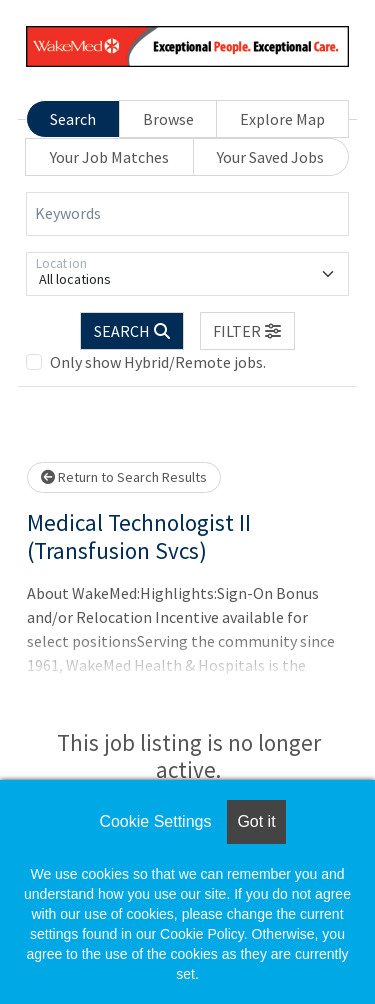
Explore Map (282, 119)
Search (73, 119)
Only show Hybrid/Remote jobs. (158, 362)
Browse (168, 119)
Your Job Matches (109, 157)
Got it (256, 821)
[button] (248, 331)
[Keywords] (187, 214)
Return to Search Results (124, 477)
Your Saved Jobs (270, 157)
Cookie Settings (155, 821)
